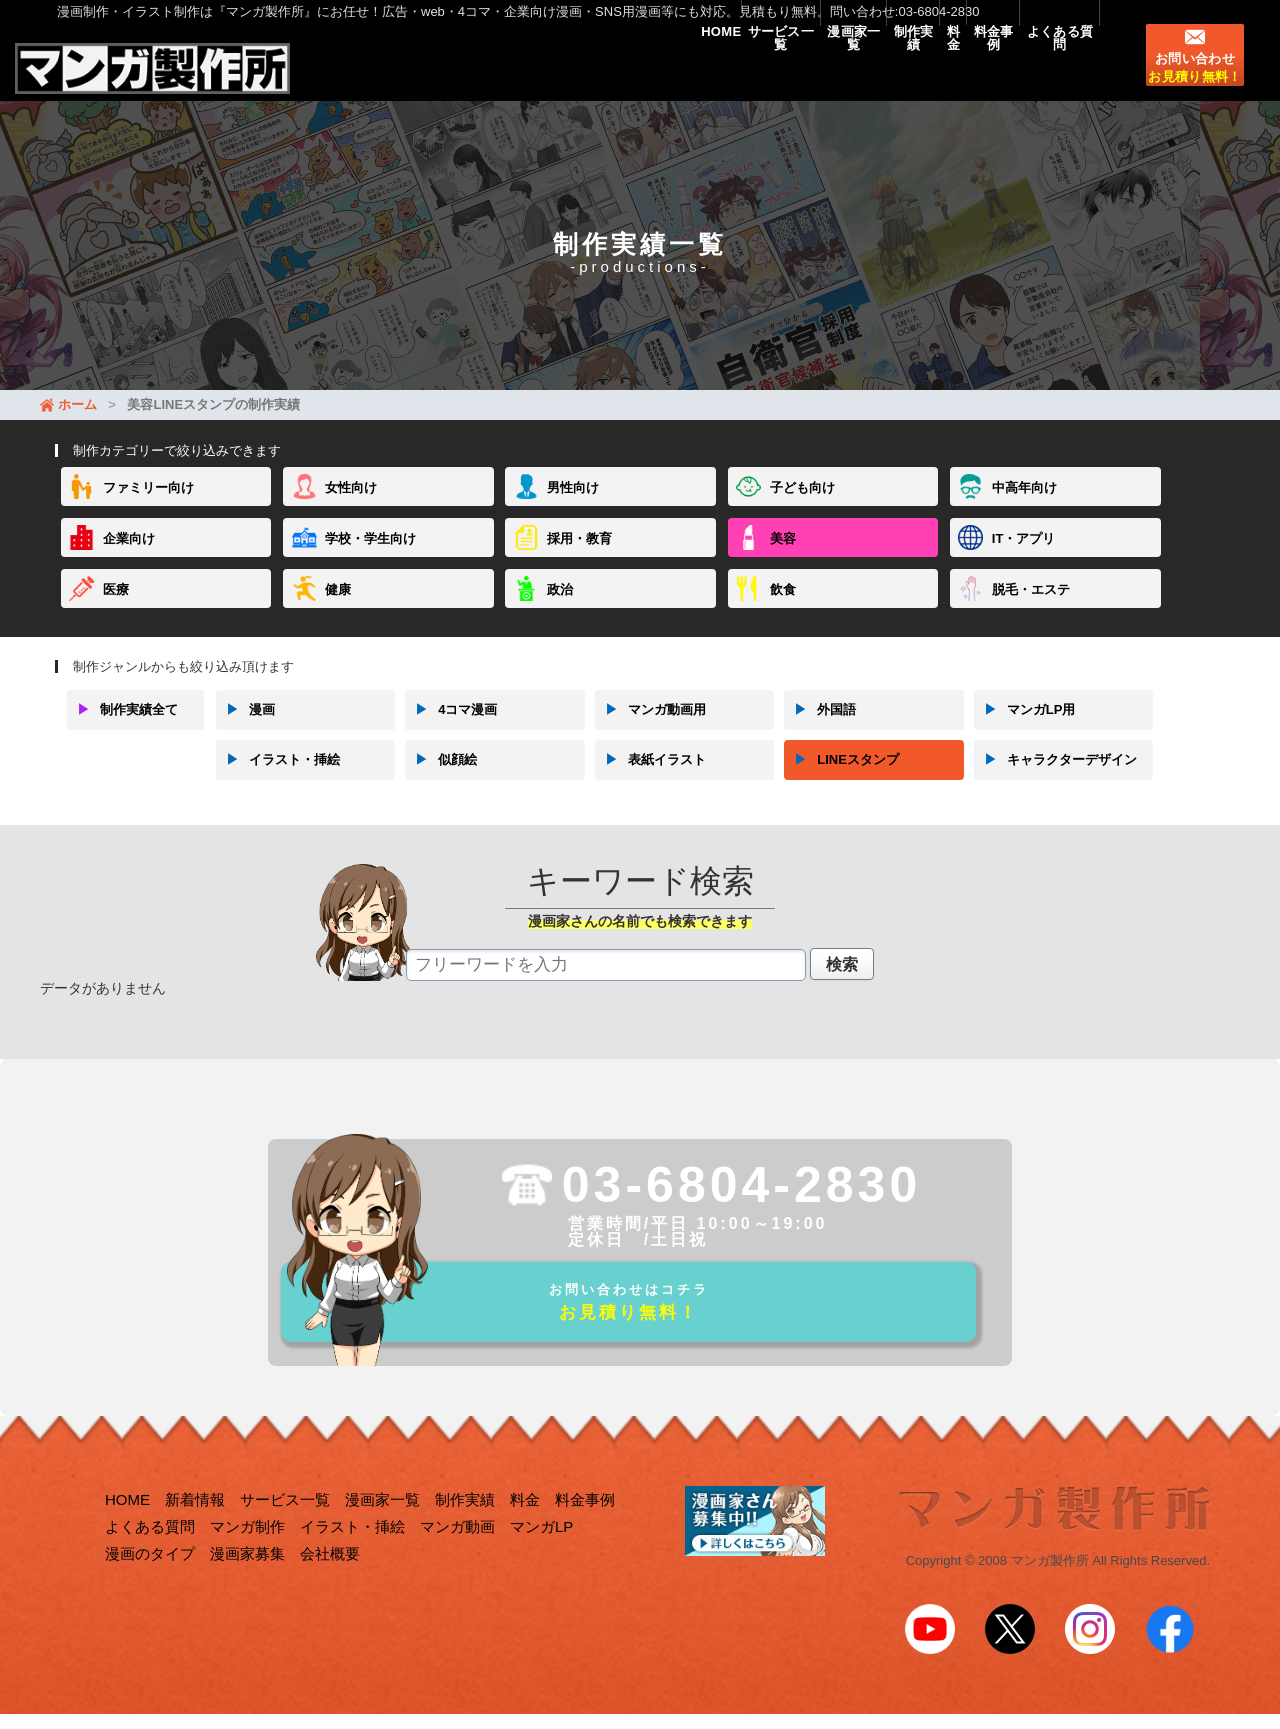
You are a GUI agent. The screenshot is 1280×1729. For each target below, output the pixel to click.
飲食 (783, 608)
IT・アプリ (1024, 557)
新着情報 (195, 1530)
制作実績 (829, 72)
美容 (783, 557)
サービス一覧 (647, 72)
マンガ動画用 (650, 729)
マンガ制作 (247, 1557)
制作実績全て (122, 729)
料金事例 (955, 72)
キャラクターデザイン (1055, 779)
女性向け (351, 507)
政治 (560, 608)
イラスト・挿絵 (278, 779)
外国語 (820, 729)
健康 (338, 608)
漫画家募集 (247, 1584)
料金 (892, 72)
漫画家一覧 (746, 72)
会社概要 (330, 1584)
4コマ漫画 (451, 729)
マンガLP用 (1025, 729)
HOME (562, 72)
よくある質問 (1047, 72)
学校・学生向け (370, 557)
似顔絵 (441, 779)
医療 (116, 608)
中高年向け (1024, 507)
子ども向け (802, 507)
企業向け (129, 557)
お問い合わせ (1194, 85)
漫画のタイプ (150, 1584)
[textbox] (606, 984)
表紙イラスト (650, 779)
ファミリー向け (148, 507)
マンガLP (541, 1557)
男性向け (573, 507)
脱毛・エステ (1031, 608)
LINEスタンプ (841, 779)
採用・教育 (579, 557)
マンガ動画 (457, 1557)
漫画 (245, 729)
